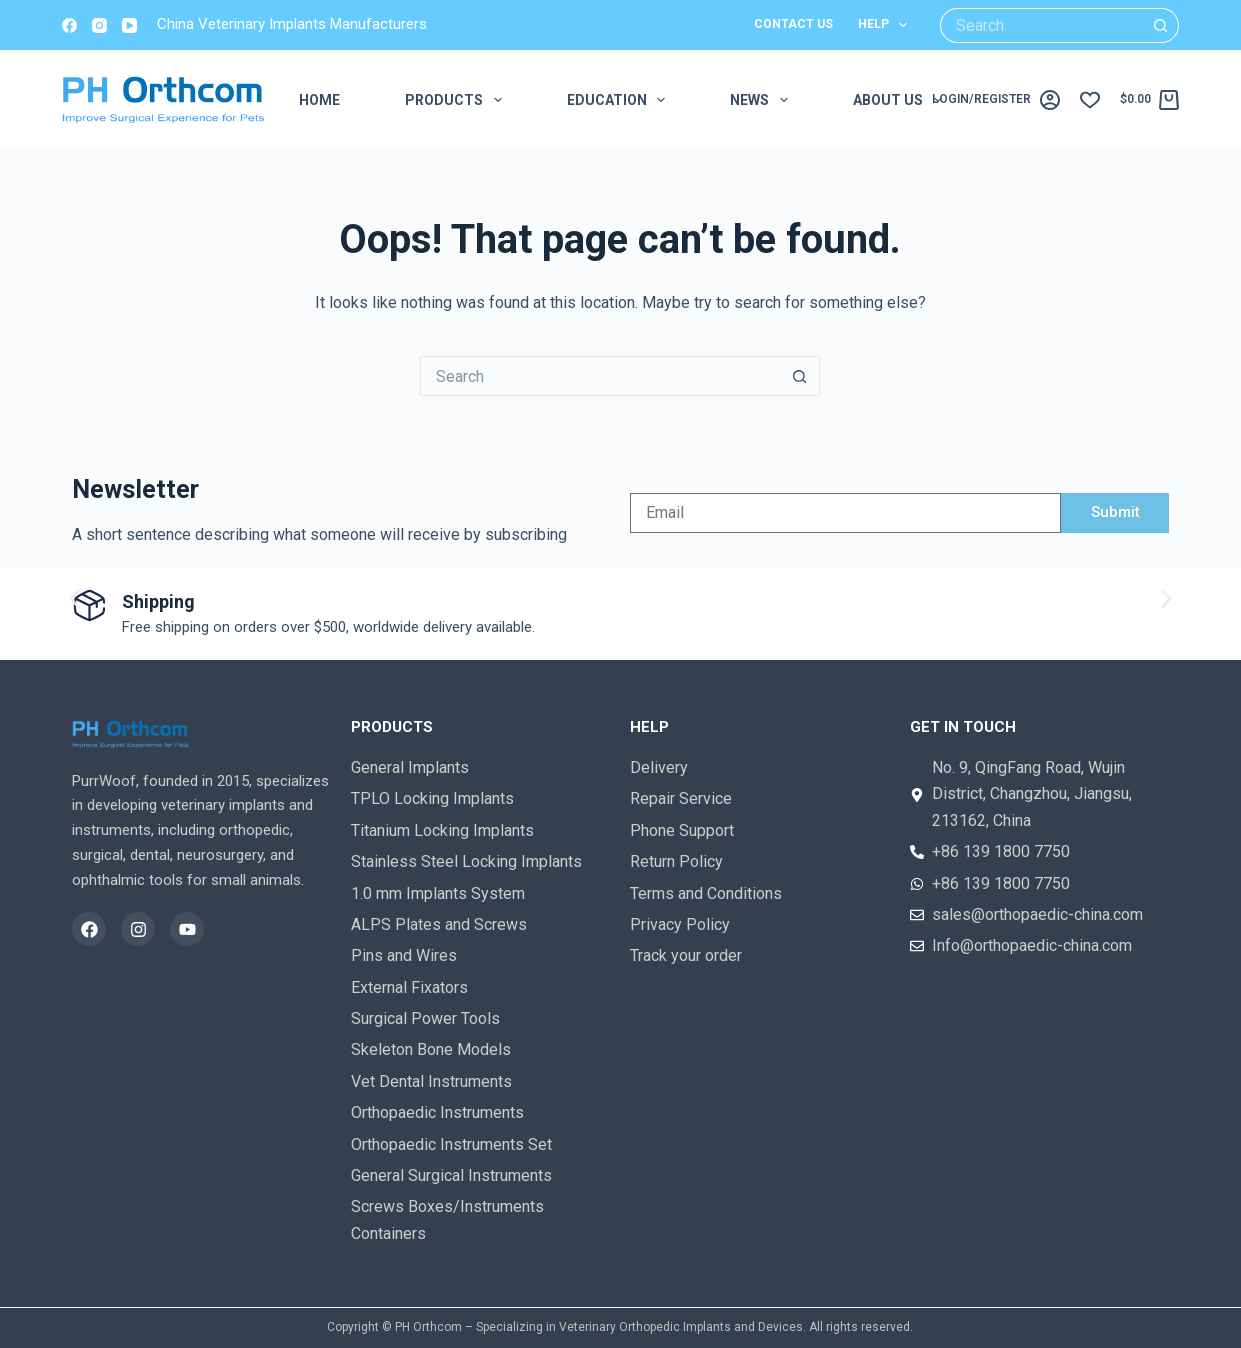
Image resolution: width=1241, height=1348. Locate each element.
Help (886, 25)
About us (901, 100)
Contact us (793, 24)
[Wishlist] (1090, 100)
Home (319, 100)
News (763, 100)
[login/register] (995, 100)
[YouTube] (129, 25)
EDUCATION (620, 100)
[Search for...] (1042, 25)
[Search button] (1161, 25)
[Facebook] (69, 25)
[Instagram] (99, 25)
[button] (74, 599)
